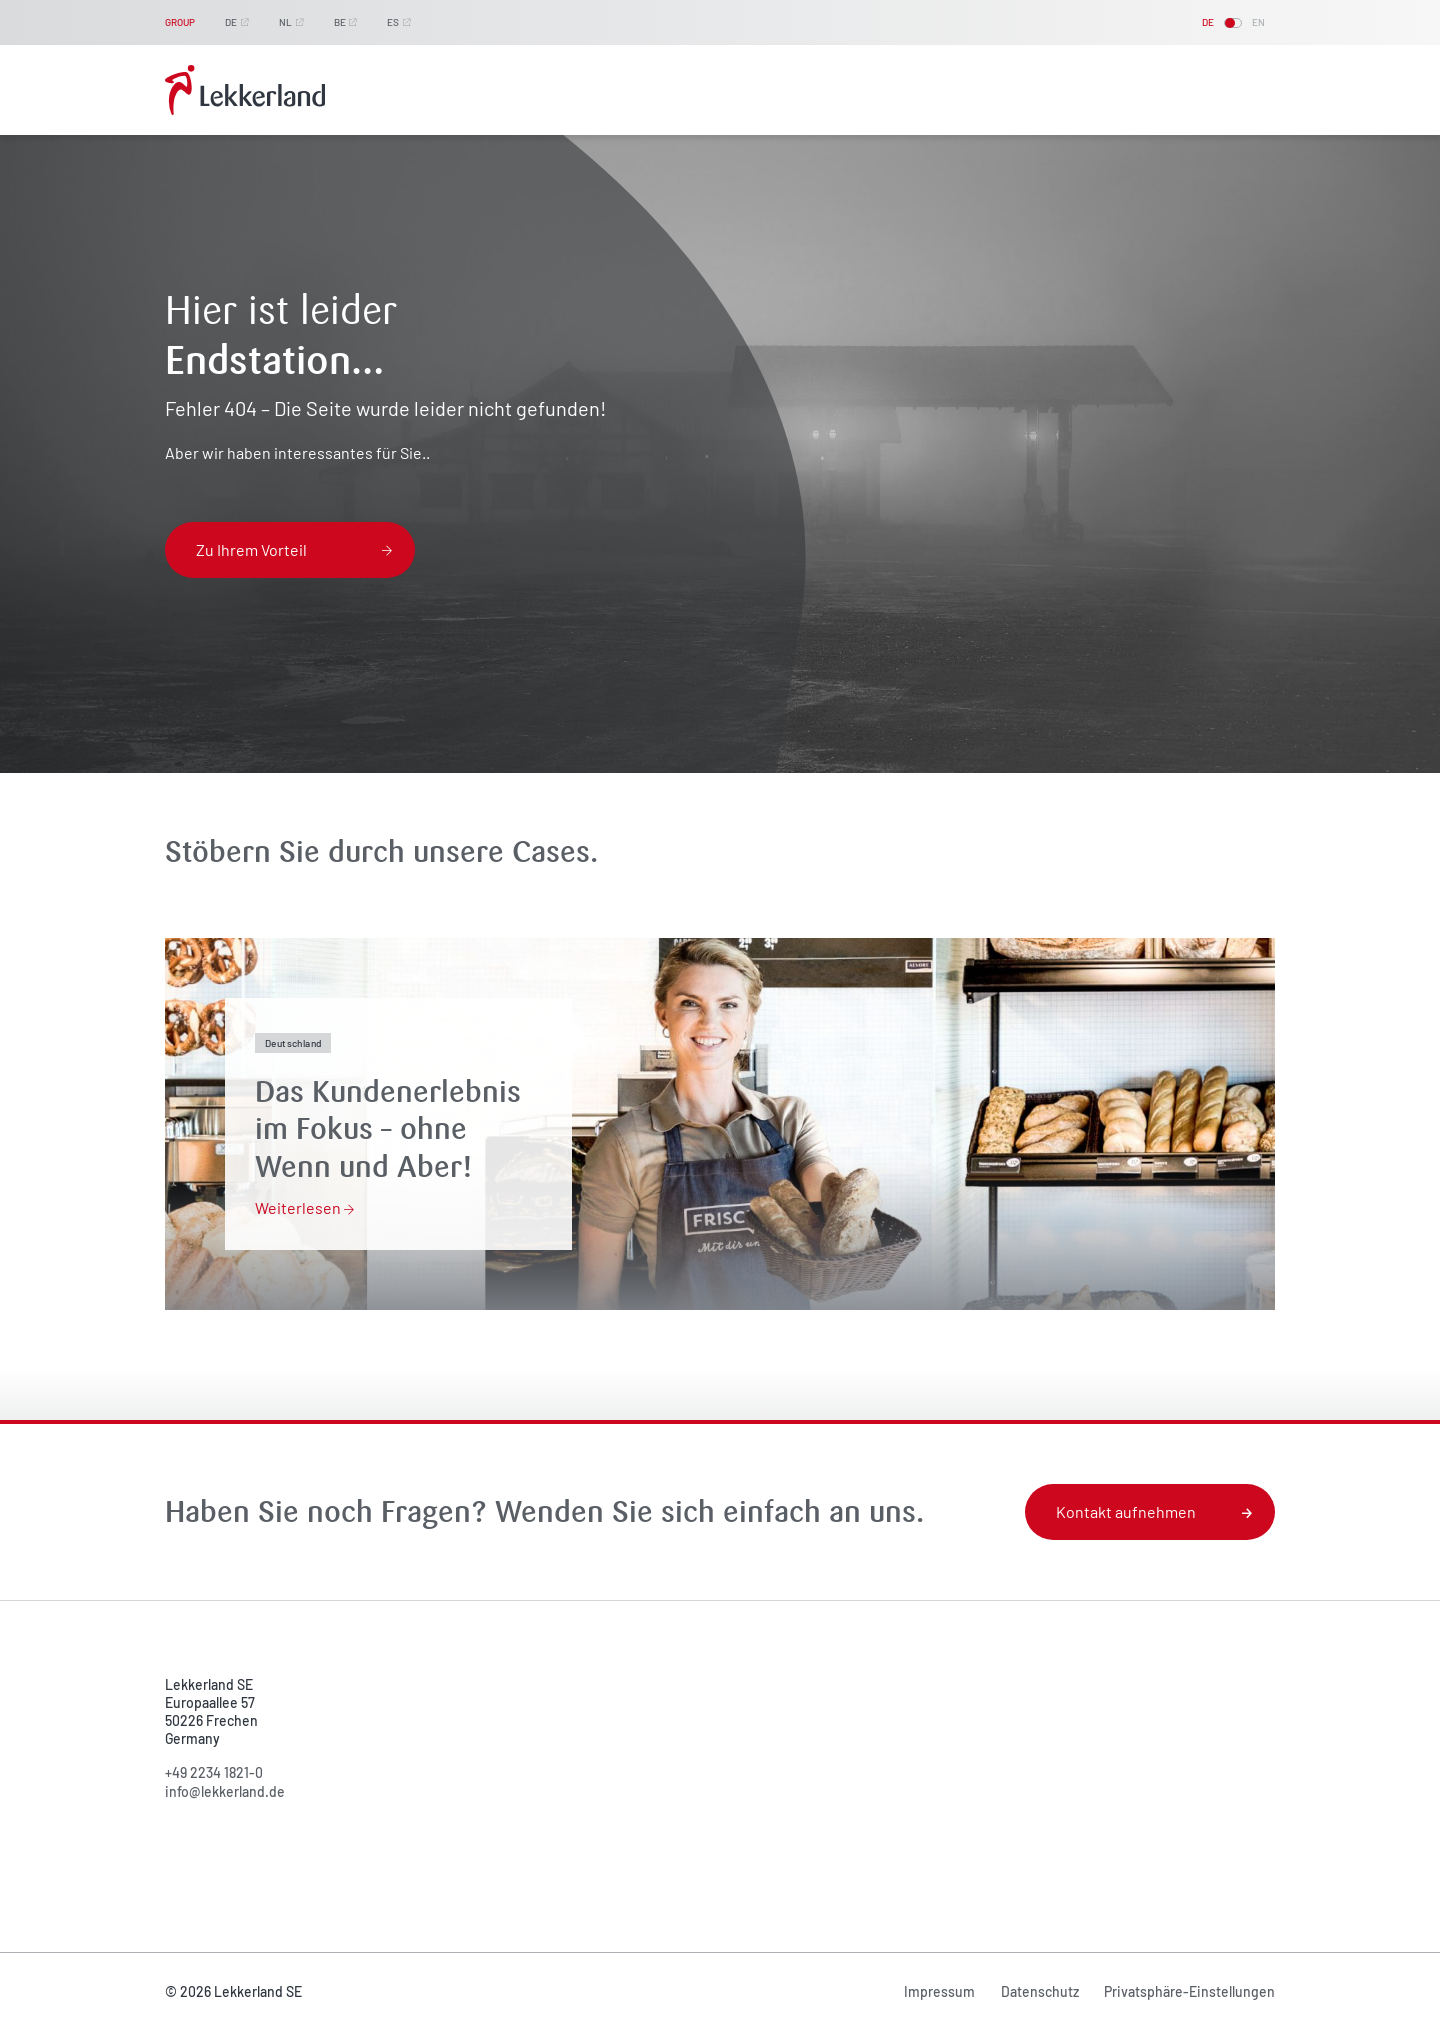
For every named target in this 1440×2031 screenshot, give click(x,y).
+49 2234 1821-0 (214, 1772)
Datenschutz (1040, 1991)
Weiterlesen (304, 1207)
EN (1258, 22)
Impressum (939, 1991)
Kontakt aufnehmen (1154, 1511)
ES (393, 22)
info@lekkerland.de (225, 1791)
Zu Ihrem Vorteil (294, 549)
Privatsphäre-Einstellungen (1189, 1991)
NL (285, 22)
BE (340, 22)
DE (231, 22)
